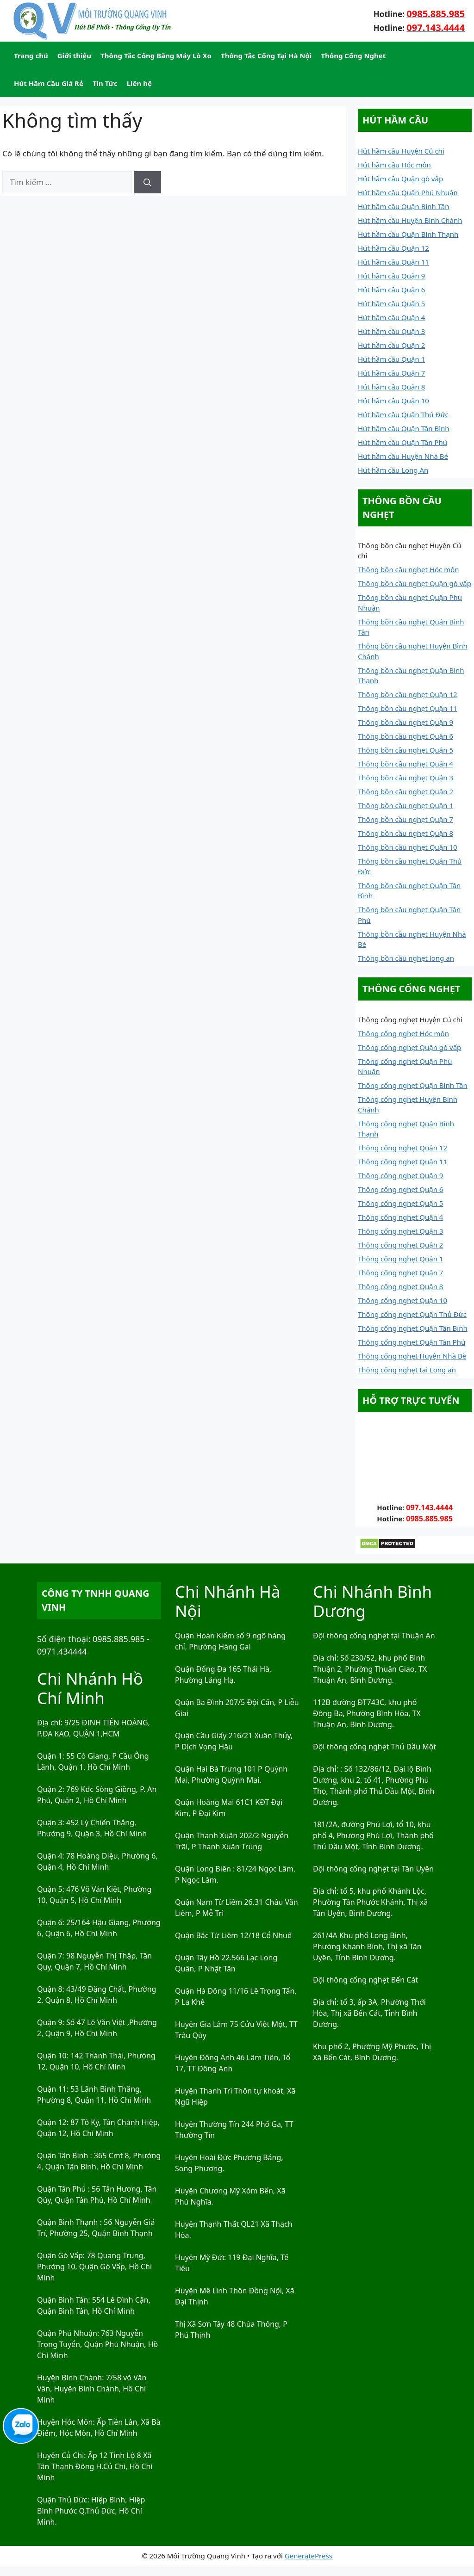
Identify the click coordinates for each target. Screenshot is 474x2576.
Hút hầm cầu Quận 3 (391, 331)
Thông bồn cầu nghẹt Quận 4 (405, 763)
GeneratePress (308, 2555)
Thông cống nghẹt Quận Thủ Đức (412, 1314)
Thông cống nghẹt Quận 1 (400, 1258)
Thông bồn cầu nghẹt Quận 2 (405, 791)
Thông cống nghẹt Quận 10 (402, 1300)
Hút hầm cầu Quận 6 (391, 289)
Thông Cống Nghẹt (353, 55)
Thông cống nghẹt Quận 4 (400, 1217)
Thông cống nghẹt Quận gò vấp (409, 1047)
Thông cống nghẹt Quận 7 (400, 1272)
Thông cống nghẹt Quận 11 (402, 1161)
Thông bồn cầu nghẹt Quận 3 (405, 777)
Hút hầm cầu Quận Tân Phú (402, 442)
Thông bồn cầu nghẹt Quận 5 (405, 749)
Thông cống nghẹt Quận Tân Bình (413, 1328)
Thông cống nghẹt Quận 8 (400, 1286)
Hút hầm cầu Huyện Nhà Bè (403, 456)
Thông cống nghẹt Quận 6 (400, 1189)
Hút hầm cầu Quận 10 (393, 400)
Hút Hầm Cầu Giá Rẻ (48, 83)
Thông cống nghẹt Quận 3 (400, 1230)
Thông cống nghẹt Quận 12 (402, 1147)
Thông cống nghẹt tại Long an (407, 1369)
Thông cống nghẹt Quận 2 (400, 1244)
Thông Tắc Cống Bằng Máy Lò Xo (156, 55)
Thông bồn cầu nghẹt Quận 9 (405, 722)
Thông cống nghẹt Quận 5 (400, 1203)
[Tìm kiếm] (147, 182)
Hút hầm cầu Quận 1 (391, 359)
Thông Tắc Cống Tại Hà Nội (266, 55)
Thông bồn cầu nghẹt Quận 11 (407, 708)
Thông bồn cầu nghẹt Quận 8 (405, 833)
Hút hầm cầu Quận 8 (391, 386)
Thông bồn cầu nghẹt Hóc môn (408, 569)
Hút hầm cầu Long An (393, 470)
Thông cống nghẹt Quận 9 (400, 1175)
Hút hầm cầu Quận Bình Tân (403, 206)
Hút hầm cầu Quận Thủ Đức (403, 414)
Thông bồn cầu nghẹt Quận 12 (407, 694)
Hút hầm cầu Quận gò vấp (400, 178)
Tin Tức (105, 83)
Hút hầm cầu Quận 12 (393, 248)
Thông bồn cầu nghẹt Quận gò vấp (414, 583)
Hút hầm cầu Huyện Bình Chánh (410, 220)
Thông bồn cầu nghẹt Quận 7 (405, 819)
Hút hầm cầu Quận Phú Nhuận (408, 192)
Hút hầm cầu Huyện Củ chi (401, 150)
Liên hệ (139, 83)
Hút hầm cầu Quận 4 (391, 317)
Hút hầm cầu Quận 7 (391, 372)
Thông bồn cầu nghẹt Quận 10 (407, 847)
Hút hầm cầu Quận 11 (393, 261)
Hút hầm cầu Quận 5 (391, 303)
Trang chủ (31, 55)
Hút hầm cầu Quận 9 (391, 275)
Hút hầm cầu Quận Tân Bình (403, 428)
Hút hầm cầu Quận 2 (391, 345)
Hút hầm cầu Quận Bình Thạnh (408, 234)
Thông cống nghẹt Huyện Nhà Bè (412, 1355)
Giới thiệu (74, 55)
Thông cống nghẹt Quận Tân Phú (411, 1342)
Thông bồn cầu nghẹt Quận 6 (405, 736)
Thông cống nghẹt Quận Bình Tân (413, 1085)
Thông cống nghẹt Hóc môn (403, 1033)
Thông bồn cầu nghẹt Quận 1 (405, 805)
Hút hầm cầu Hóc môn (394, 164)
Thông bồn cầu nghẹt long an (406, 958)
